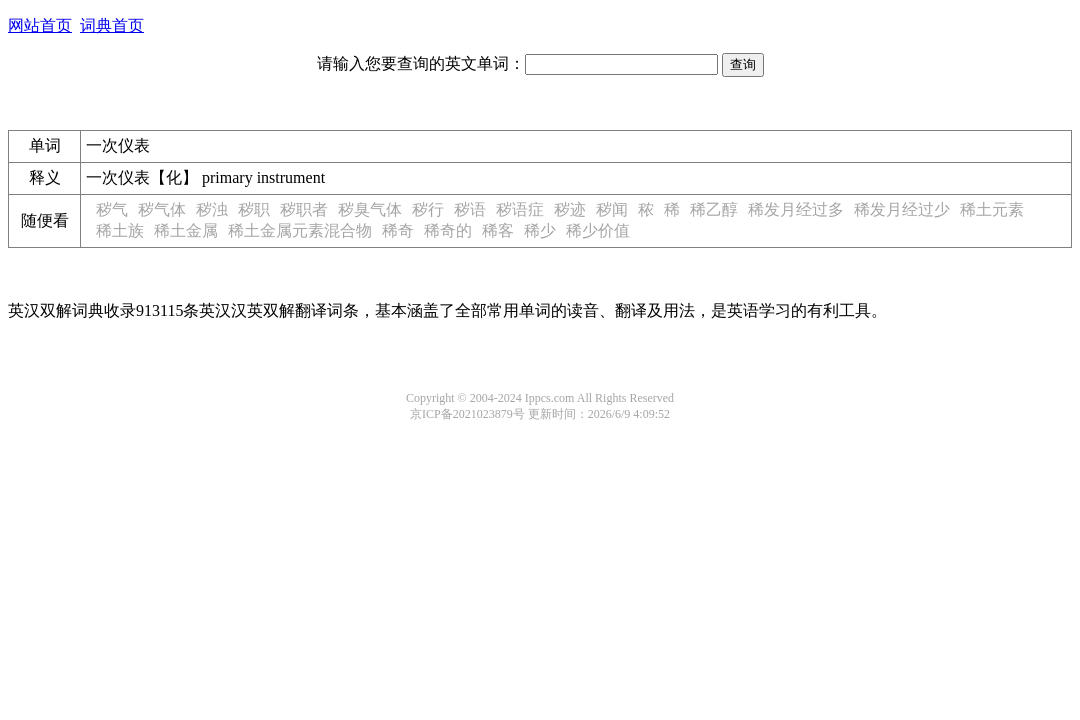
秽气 (112, 209)
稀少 (540, 230)
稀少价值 (598, 230)
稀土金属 (186, 230)
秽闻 (612, 209)
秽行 (428, 209)
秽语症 (520, 209)
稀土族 (120, 230)
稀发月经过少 (902, 209)
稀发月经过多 (796, 209)
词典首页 (112, 25)
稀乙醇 (714, 209)
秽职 (254, 209)
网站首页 (40, 25)
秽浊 (212, 209)
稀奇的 (448, 230)
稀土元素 (992, 209)
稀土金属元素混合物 (300, 230)
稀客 (498, 230)
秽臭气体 (370, 209)
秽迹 (570, 209)
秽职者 (304, 209)
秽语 (470, 209)
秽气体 (162, 209)
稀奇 (398, 230)
